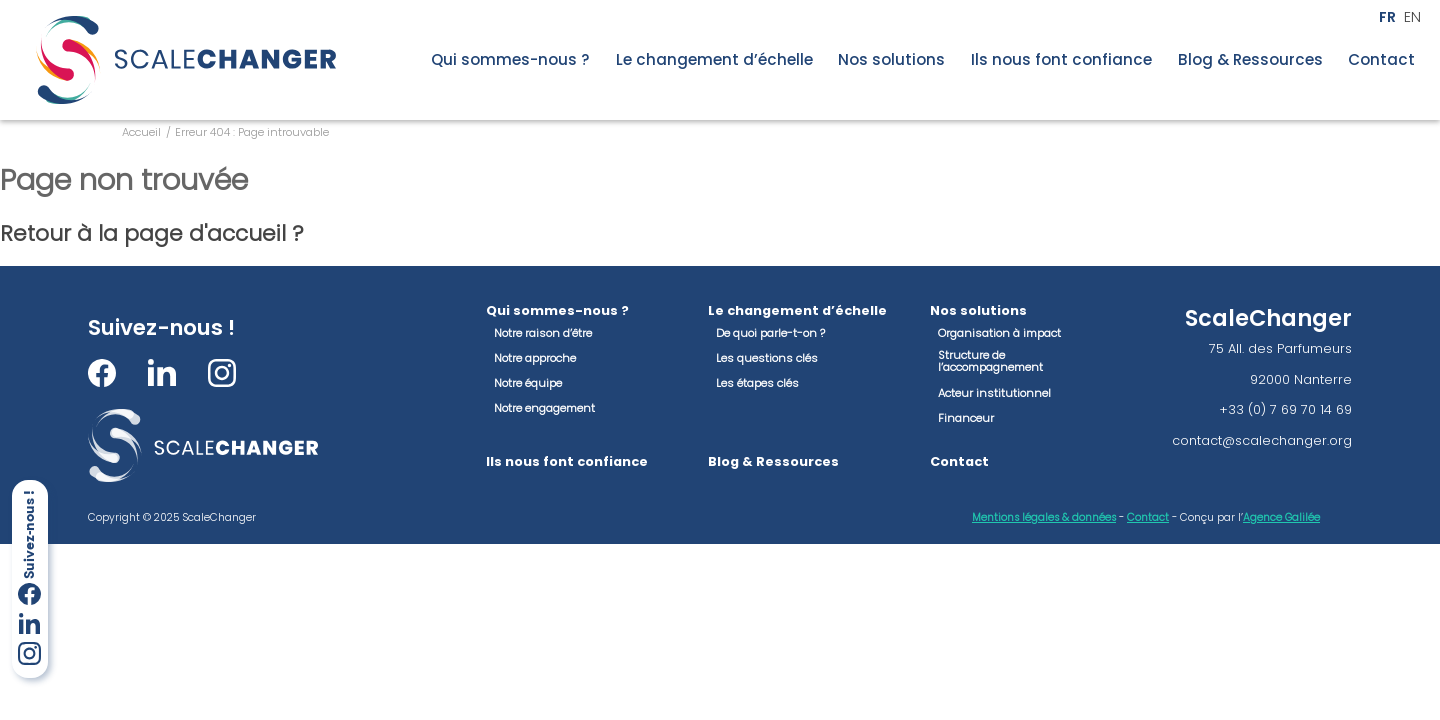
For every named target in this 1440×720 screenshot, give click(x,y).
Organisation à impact (999, 333)
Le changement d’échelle (714, 60)
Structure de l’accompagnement (990, 361)
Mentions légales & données (1044, 517)
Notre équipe (528, 383)
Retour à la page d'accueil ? (152, 233)
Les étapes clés (757, 383)
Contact (1381, 60)
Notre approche (535, 358)
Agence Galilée (1281, 517)
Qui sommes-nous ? (510, 60)
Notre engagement (544, 408)
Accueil (141, 132)
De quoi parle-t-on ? (770, 333)
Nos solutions (891, 60)
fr (1387, 17)
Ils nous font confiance (1061, 60)
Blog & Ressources (1250, 60)
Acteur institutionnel (994, 393)
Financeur (966, 418)
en (1412, 17)
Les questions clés (767, 358)
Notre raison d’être (543, 333)
